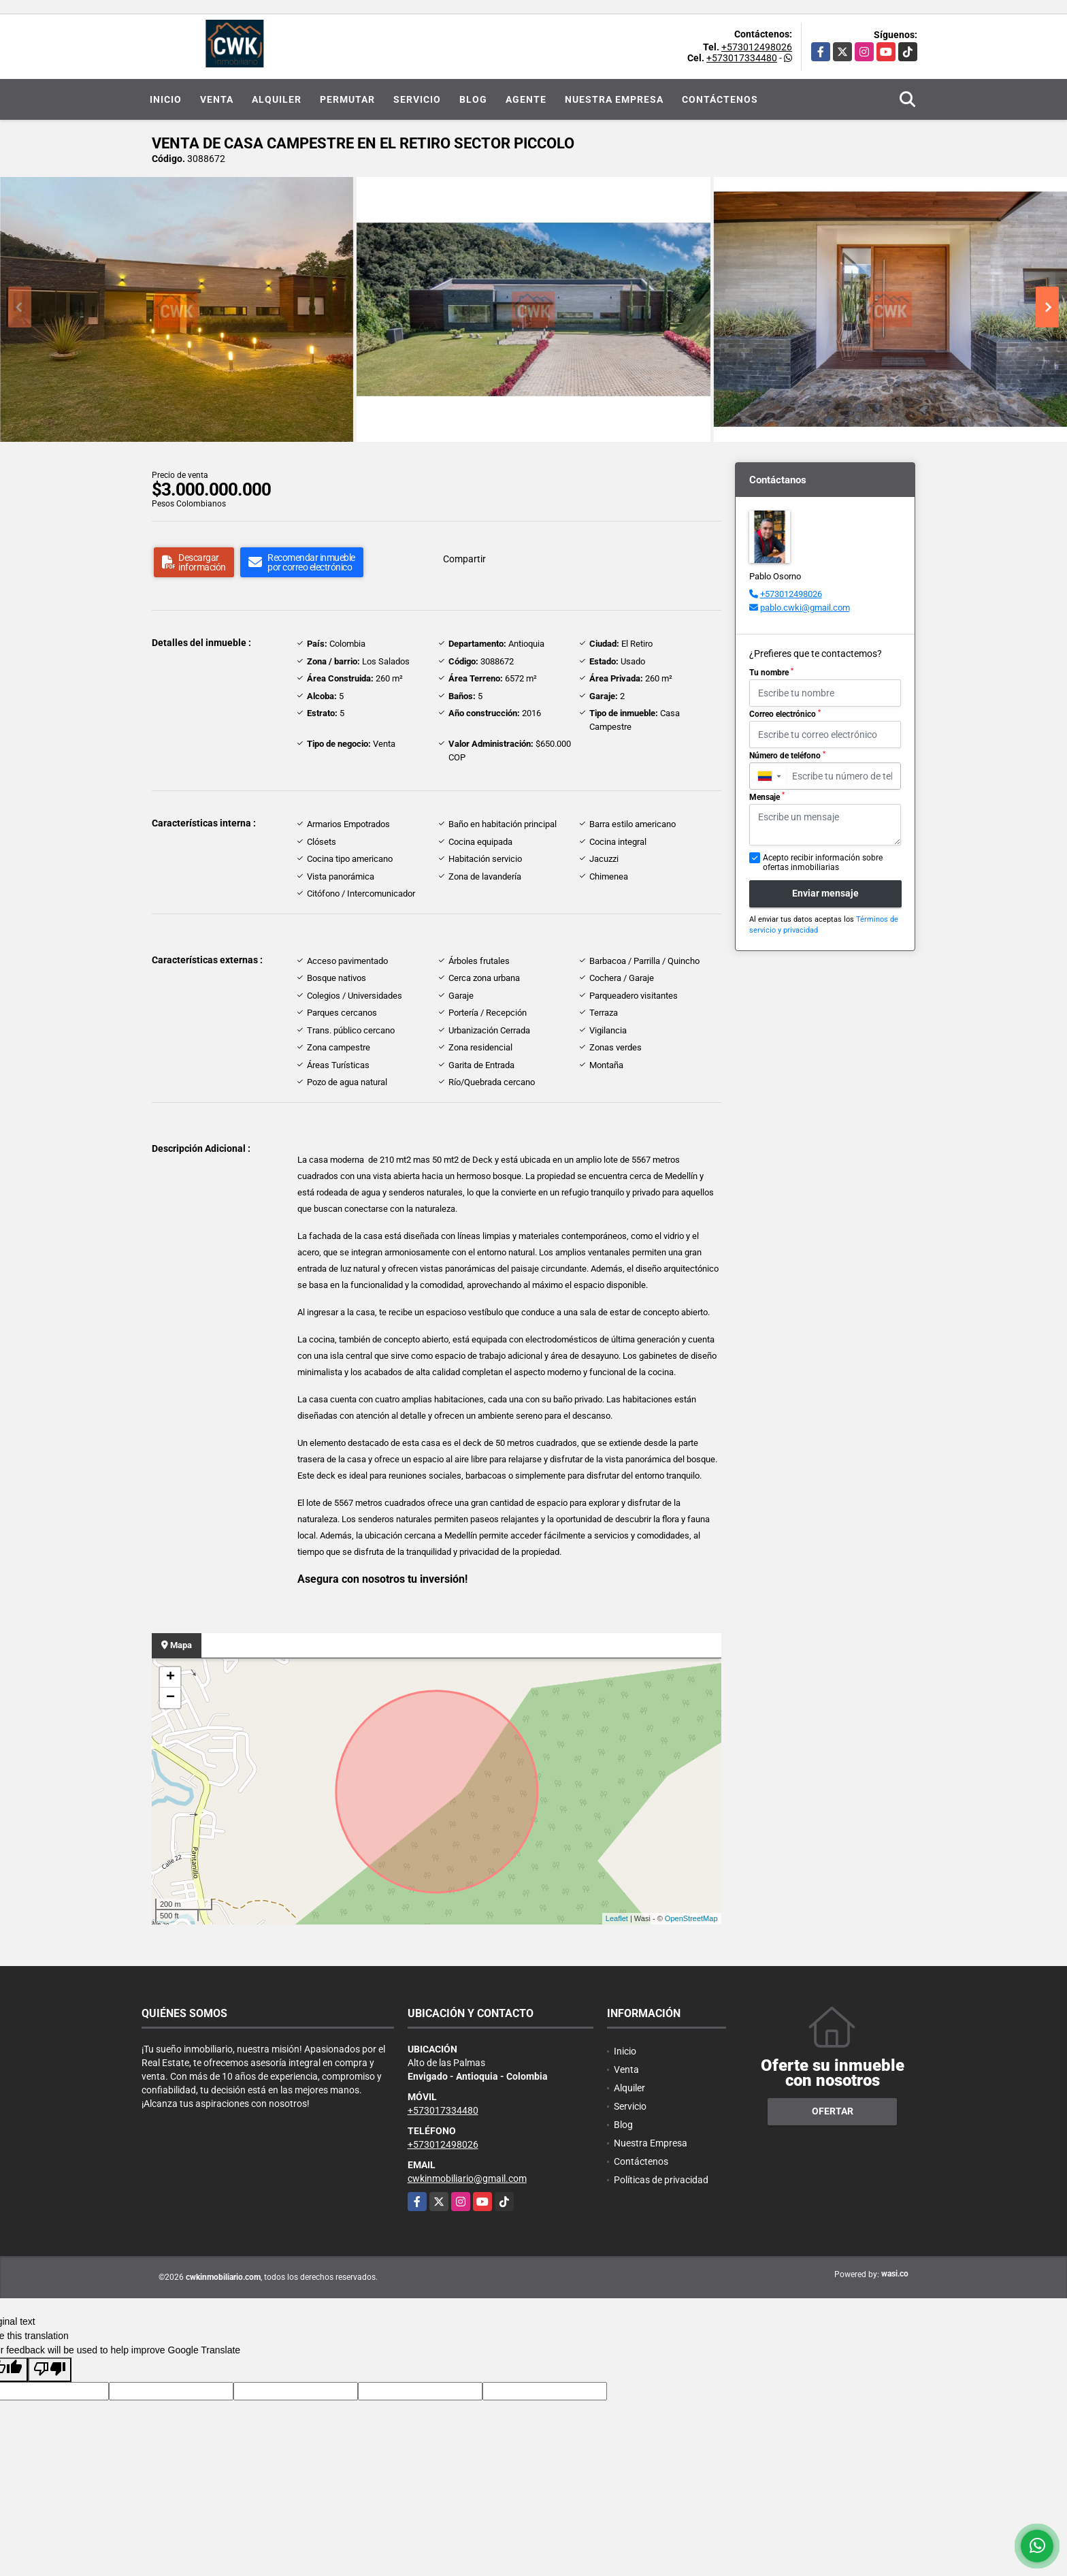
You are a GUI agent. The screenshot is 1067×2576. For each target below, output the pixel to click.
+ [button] (170, 1677)
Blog (473, 99)
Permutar (347, 99)
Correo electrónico (785, 714)
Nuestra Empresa (614, 99)
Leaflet (617, 1918)
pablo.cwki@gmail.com (805, 607)
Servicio (417, 99)
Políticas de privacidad (661, 2179)
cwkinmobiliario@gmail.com (467, 2178)
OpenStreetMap (691, 1918)
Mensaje (767, 796)
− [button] (170, 1698)
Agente (526, 99)
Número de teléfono (787, 755)
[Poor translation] (49, 2369)
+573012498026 (756, 47)
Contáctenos (720, 99)
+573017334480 (741, 57)
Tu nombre (771, 672)
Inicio (166, 99)
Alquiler (276, 99)
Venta (216, 99)
